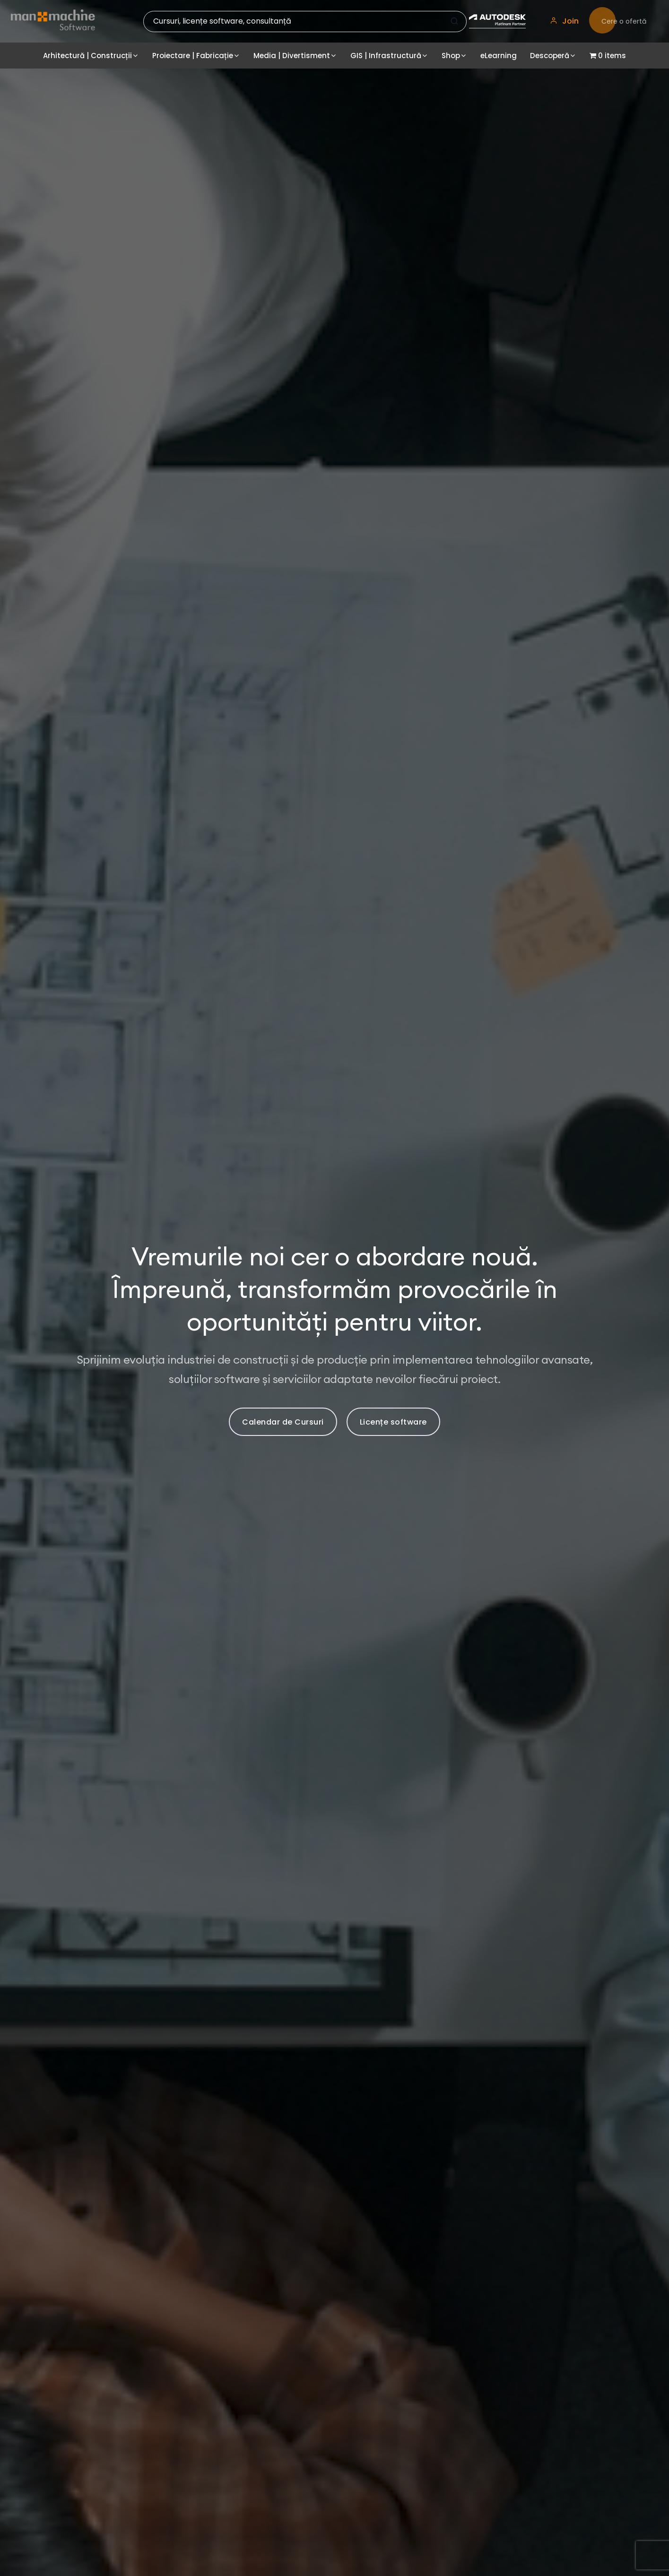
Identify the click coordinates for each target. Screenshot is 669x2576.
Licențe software (393, 1422)
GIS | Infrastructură (385, 56)
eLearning (498, 56)
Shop (451, 56)
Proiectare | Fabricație (192, 56)
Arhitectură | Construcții (87, 56)
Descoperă (549, 56)
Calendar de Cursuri (283, 1422)
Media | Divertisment (291, 56)
